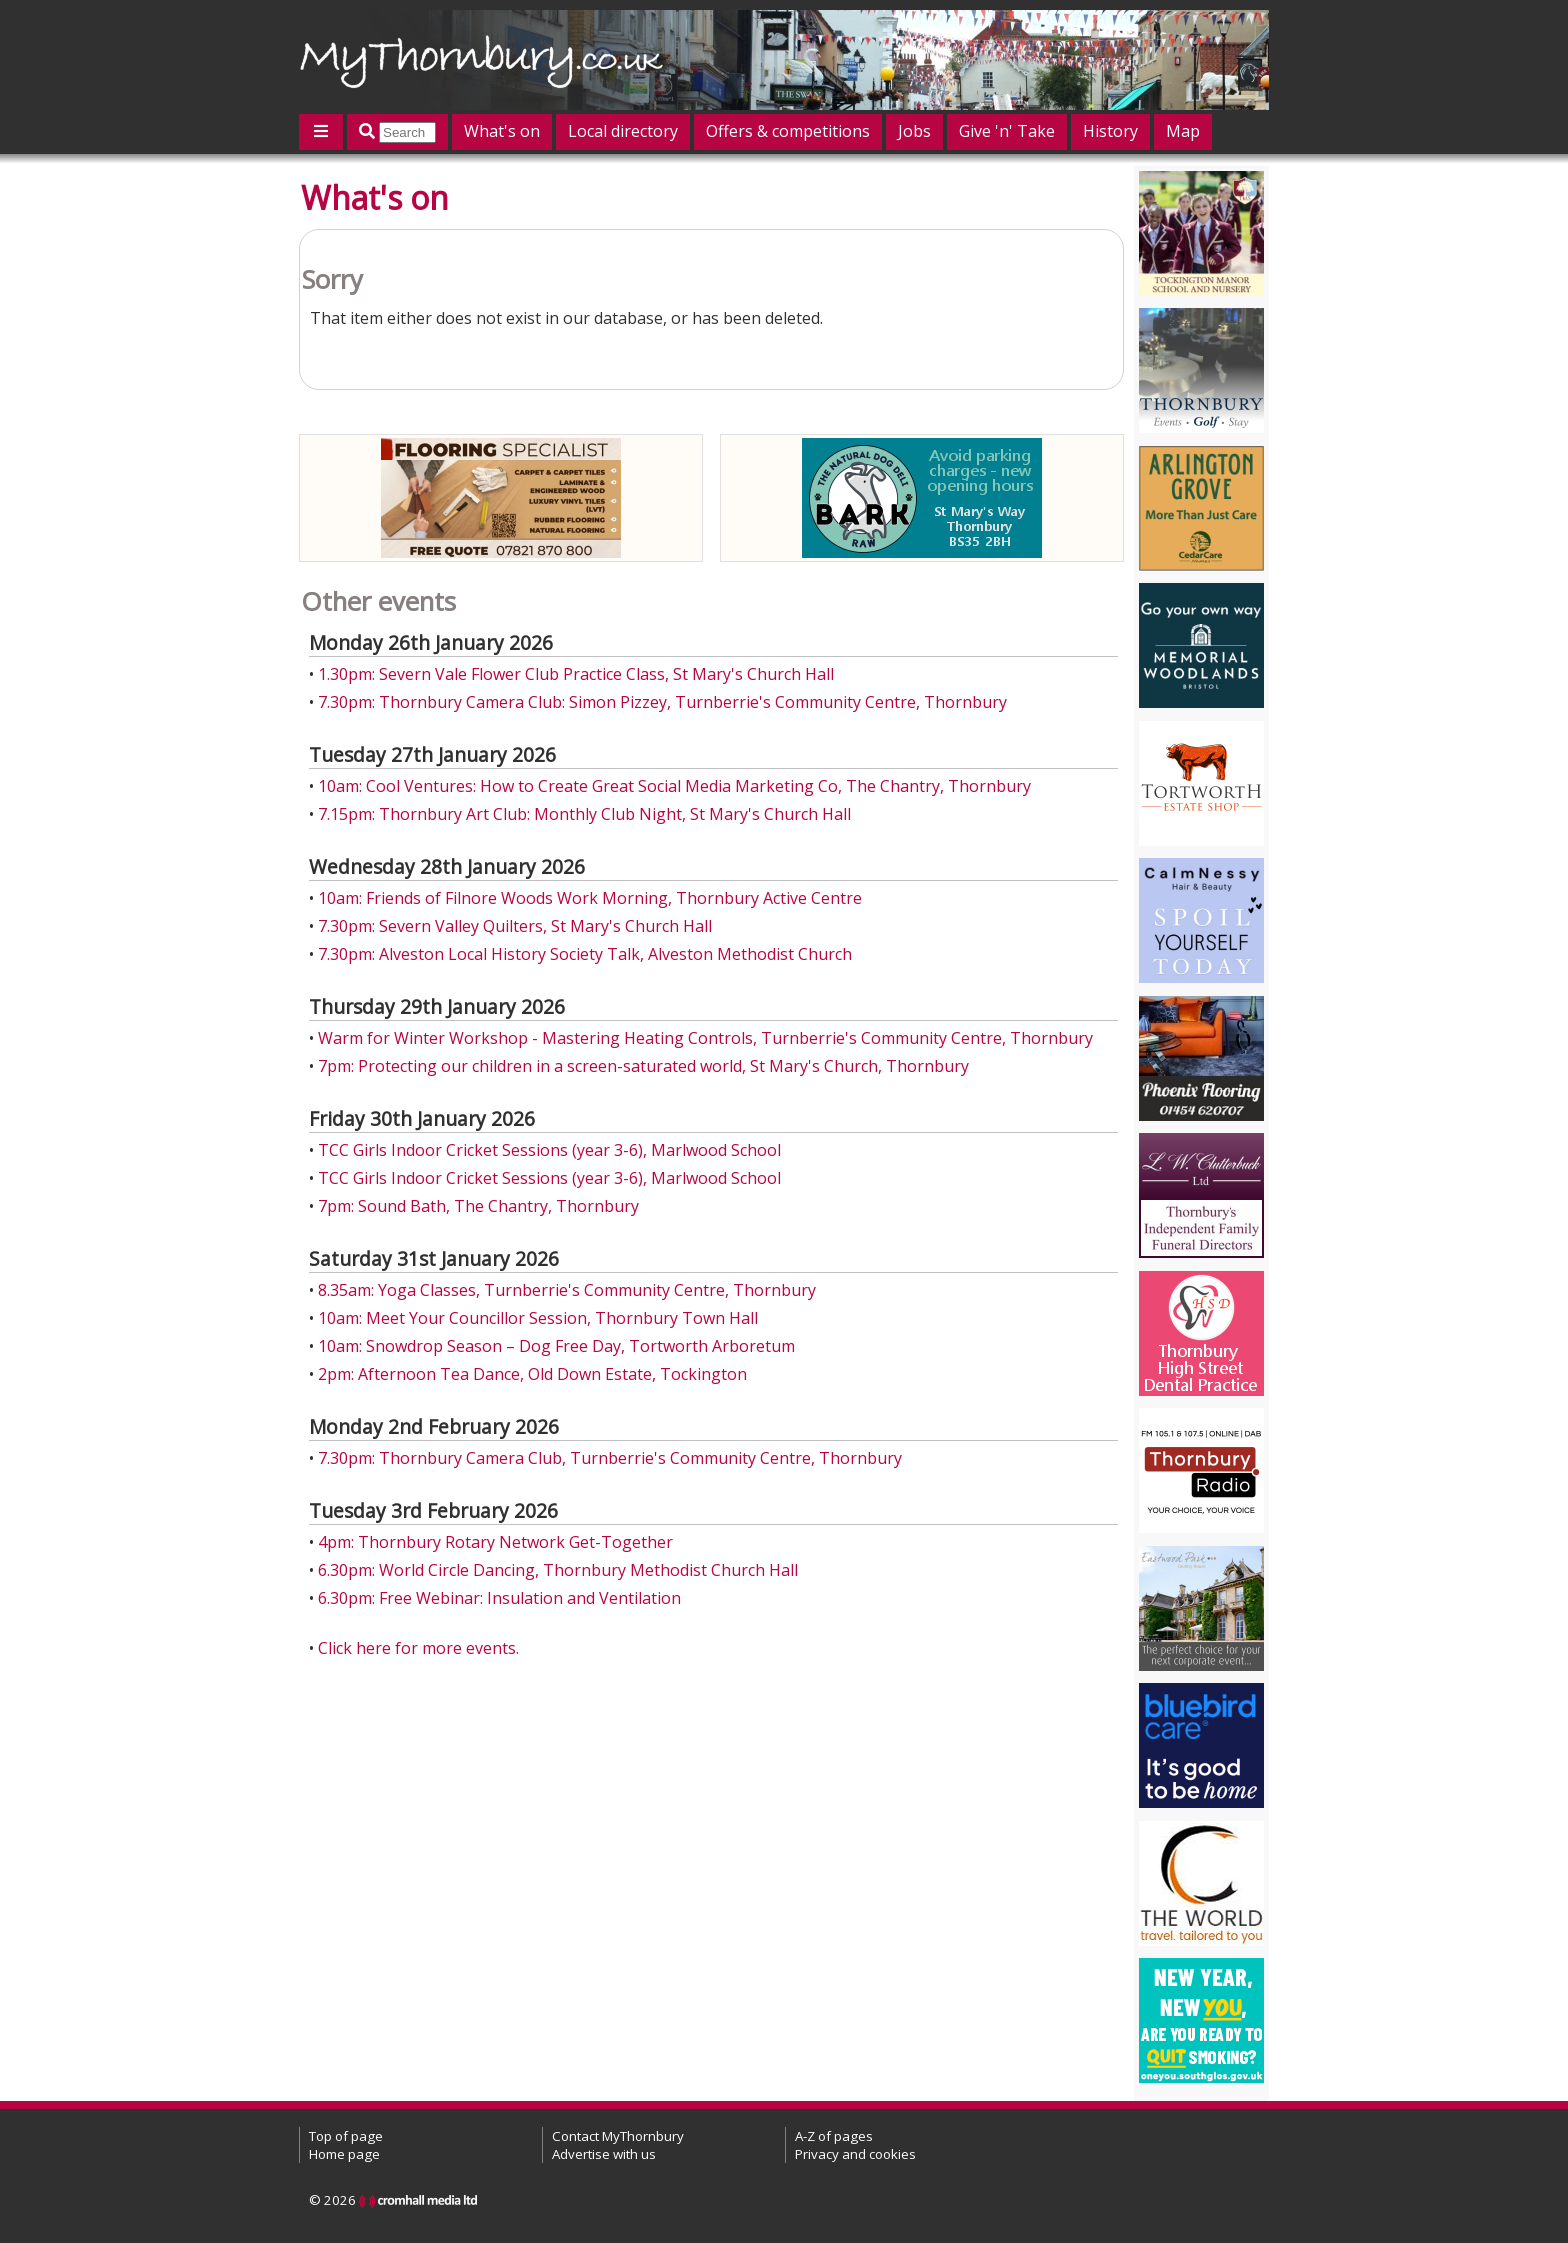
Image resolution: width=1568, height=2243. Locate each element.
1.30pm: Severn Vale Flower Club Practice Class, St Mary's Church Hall (576, 674)
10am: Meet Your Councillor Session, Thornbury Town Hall (538, 1318)
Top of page (346, 2136)
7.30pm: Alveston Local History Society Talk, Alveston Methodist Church (585, 954)
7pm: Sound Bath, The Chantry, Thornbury (478, 1206)
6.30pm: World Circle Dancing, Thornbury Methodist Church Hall (558, 1570)
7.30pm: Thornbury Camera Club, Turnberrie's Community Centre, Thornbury (610, 1458)
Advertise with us (604, 2154)
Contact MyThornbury (618, 2136)
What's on (502, 131)
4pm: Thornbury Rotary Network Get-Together (495, 1542)
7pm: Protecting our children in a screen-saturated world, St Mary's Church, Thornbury (643, 1066)
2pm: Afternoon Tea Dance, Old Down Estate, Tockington (532, 1374)
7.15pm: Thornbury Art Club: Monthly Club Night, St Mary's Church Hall (584, 814)
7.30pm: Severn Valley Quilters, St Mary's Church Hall (515, 926)
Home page (344, 2154)
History (1110, 131)
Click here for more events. (418, 1648)
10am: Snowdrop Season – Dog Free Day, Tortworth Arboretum (556, 1346)
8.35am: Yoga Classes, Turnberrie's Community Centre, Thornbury (567, 1290)
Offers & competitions (788, 131)
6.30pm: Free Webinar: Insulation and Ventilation (499, 1598)
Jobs (914, 131)
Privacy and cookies (855, 2154)
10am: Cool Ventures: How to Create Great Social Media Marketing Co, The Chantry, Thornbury (674, 786)
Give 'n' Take (1007, 131)
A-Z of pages (834, 2136)
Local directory (623, 131)
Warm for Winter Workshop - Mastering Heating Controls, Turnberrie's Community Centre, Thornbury (705, 1038)
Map (1183, 131)
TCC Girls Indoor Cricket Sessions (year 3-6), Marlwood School (549, 1150)
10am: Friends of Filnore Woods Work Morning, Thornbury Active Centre (590, 898)
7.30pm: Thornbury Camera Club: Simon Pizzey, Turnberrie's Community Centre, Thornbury (662, 702)
